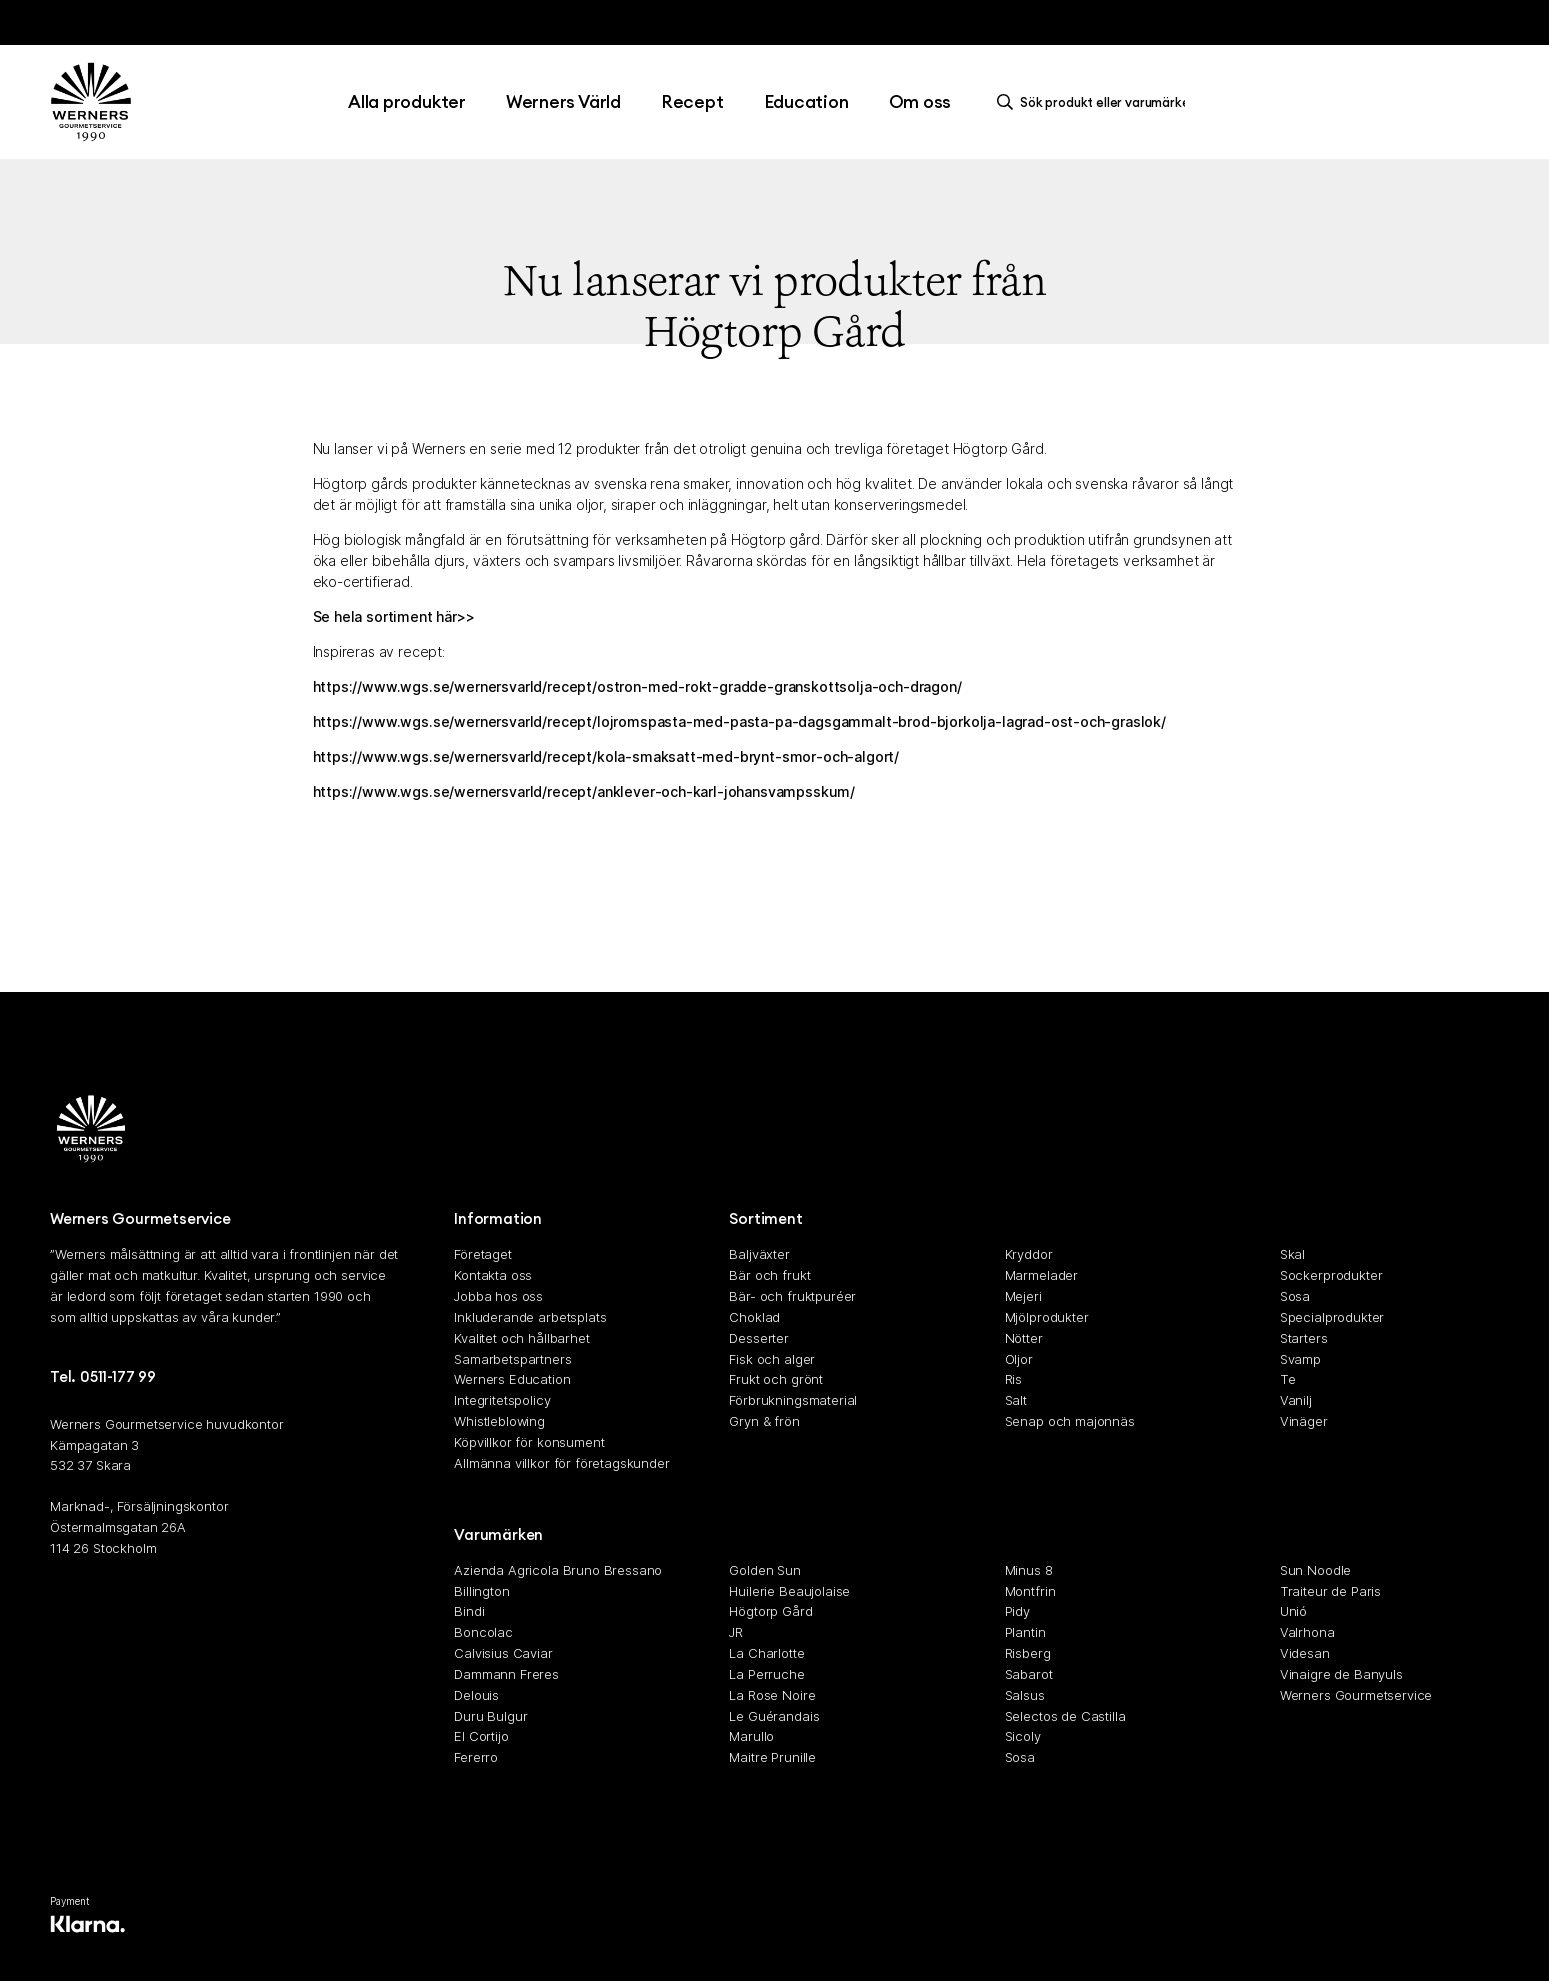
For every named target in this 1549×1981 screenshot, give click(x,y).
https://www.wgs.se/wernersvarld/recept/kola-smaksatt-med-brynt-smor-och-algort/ (606, 756)
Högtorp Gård (770, 1612)
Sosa (1295, 1296)
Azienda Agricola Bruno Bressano (558, 1570)
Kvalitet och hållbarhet (521, 1338)
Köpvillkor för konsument (529, 1442)
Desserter (759, 1338)
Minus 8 (1029, 1570)
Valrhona (1307, 1632)
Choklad (754, 1317)
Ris (1014, 1380)
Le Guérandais (774, 1716)
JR (736, 1632)
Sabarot (1029, 1674)
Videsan (1305, 1653)
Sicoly (1023, 1737)
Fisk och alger (772, 1359)
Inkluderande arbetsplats (530, 1317)
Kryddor (1029, 1255)
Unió (1293, 1612)
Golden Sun (764, 1570)
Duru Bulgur (490, 1716)
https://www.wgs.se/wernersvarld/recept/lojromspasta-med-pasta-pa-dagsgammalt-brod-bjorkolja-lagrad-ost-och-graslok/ (739, 721)
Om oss (920, 101)
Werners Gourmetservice (1356, 1695)
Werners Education (512, 1380)
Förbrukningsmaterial (793, 1400)
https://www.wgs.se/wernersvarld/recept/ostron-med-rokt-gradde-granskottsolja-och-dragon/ (637, 686)
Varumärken (498, 1534)
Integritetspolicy (502, 1400)
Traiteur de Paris (1330, 1591)
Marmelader (1041, 1275)
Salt (1016, 1400)
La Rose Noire (772, 1695)
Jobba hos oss (498, 1296)
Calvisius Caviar (503, 1653)
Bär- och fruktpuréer (792, 1296)
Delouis (476, 1695)
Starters (1304, 1338)
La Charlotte (766, 1653)
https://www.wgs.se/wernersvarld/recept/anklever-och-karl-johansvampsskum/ (584, 791)
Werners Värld (563, 101)
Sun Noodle (1315, 1570)
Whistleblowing (499, 1421)
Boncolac (483, 1632)
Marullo (751, 1737)
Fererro (476, 1757)
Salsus (1025, 1695)
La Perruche (766, 1674)
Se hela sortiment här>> (394, 616)
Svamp (1300, 1359)
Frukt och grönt (776, 1380)
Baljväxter (759, 1255)
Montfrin (1030, 1591)
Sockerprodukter (1331, 1275)
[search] (1096, 102)
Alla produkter (407, 101)
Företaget (483, 1255)
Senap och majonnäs (1070, 1421)
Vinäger (1304, 1421)
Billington (481, 1591)
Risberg (1028, 1653)
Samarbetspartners (512, 1359)
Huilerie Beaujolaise (789, 1591)
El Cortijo (481, 1737)
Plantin (1025, 1632)
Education (806, 101)
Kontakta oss (493, 1275)
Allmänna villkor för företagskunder (561, 1463)
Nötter (1024, 1338)
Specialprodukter (1332, 1317)
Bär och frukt (769, 1275)
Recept (692, 101)
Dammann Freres (506, 1674)
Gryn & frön (764, 1421)
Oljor (1019, 1359)
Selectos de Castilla (1065, 1716)
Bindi (469, 1612)
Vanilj (1296, 1400)
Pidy (1017, 1612)
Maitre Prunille (772, 1757)
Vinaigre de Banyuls (1341, 1674)
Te (1288, 1380)
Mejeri (1023, 1296)
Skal (1292, 1255)
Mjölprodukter (1047, 1317)
